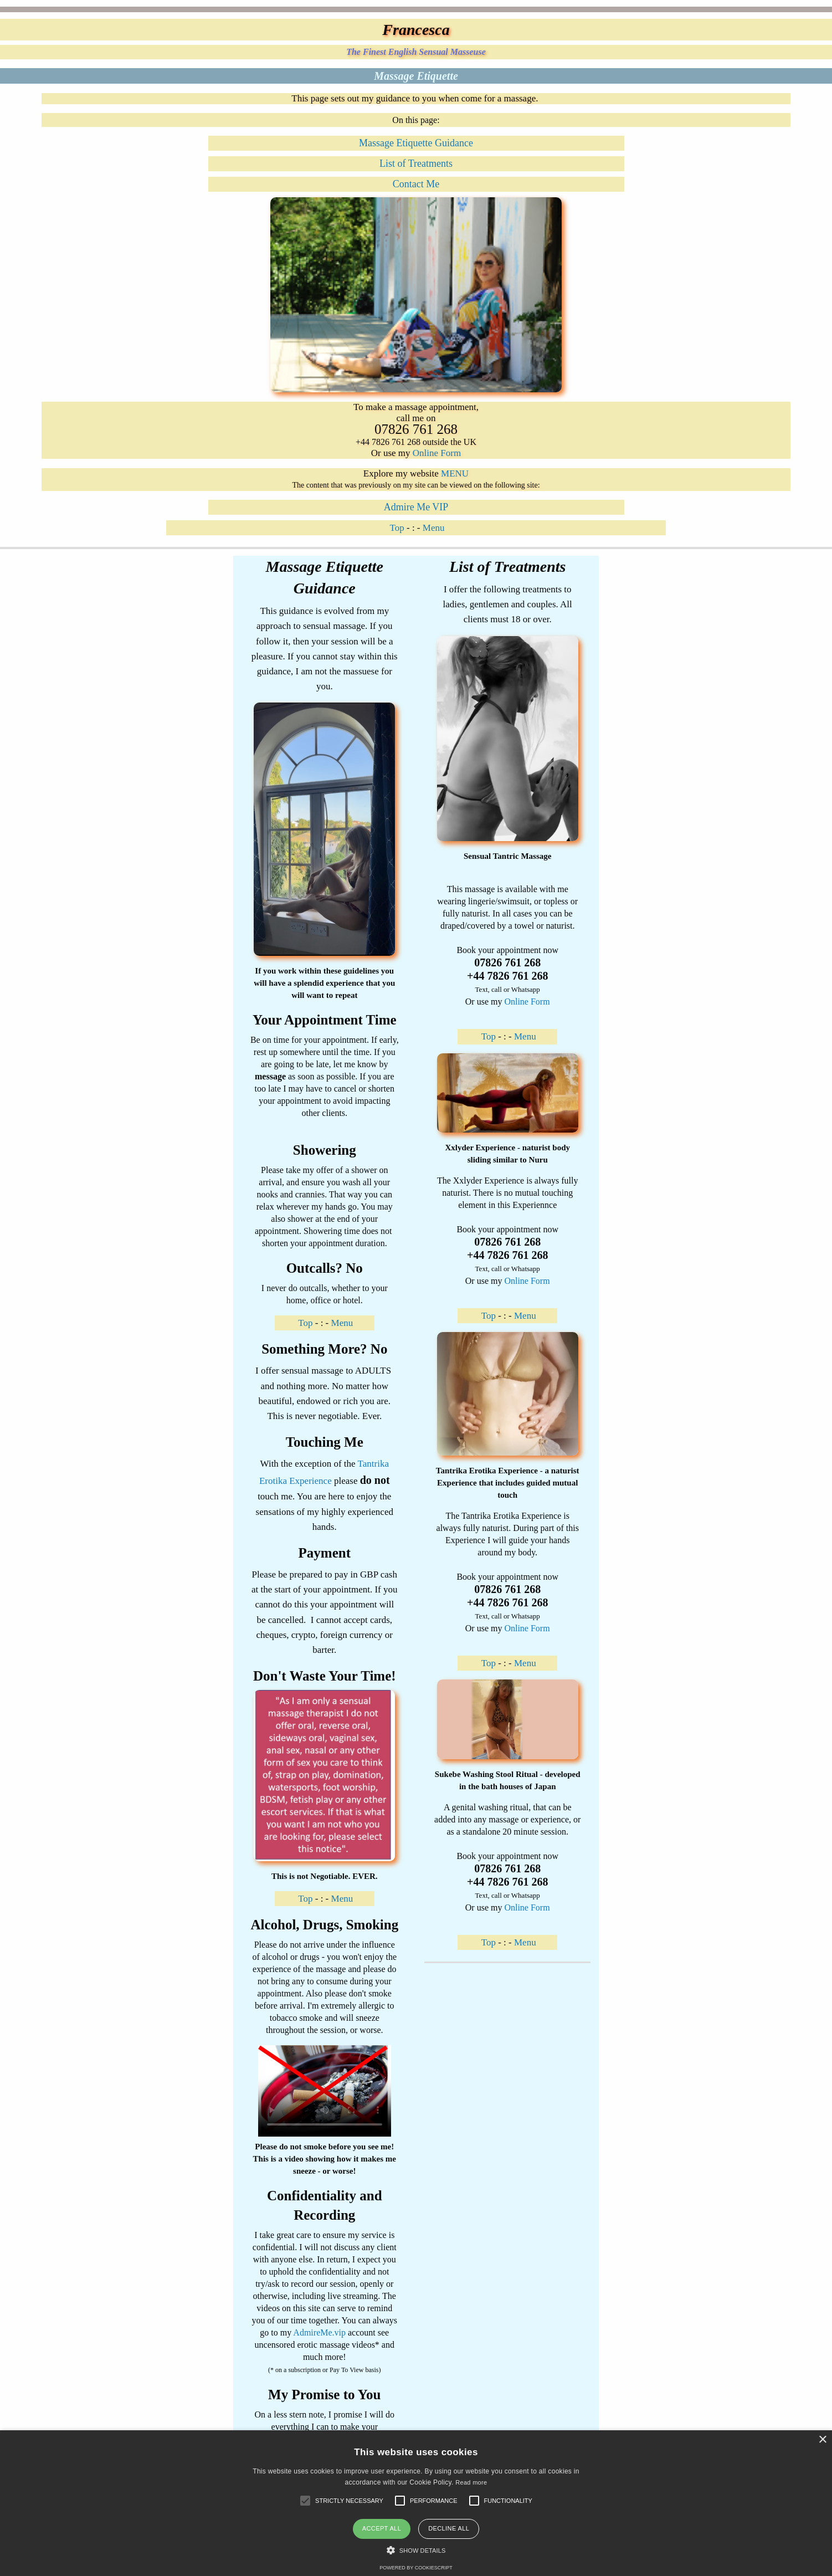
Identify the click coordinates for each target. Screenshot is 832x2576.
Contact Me (416, 184)
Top (397, 528)
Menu (434, 528)
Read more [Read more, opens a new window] (471, 2482)
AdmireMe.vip (319, 2332)
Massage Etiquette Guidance (416, 142)
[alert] (416, 2503)
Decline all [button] (448, 2528)
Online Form (437, 453)
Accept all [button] (381, 2528)
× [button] (822, 2440)
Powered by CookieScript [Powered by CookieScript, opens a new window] (415, 2567)
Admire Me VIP (416, 507)
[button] (349, 2501)
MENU (455, 473)
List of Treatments (416, 163)
